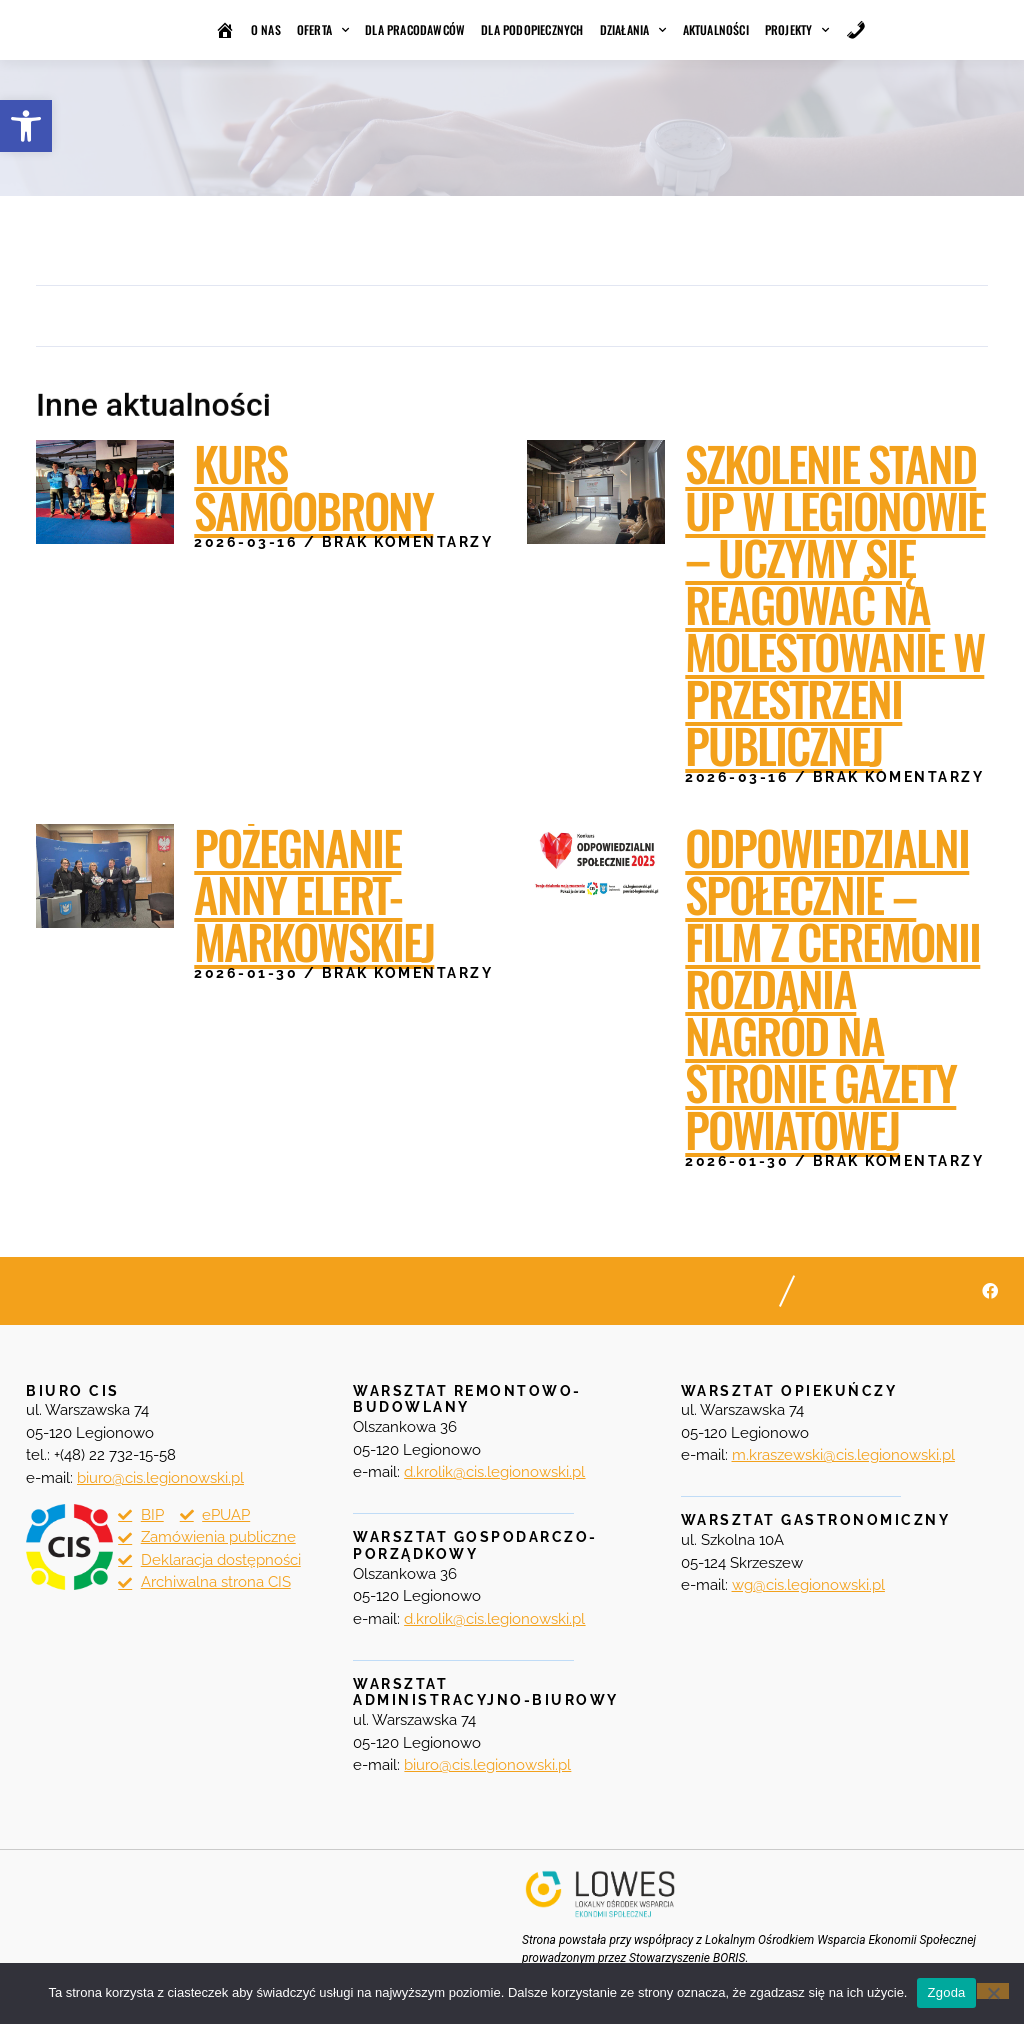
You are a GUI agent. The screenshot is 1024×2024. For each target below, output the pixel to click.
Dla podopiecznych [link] (532, 29)
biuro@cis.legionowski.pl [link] (487, 1765)
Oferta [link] (323, 30)
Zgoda (946, 1992)
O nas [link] (266, 29)
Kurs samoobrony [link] (313, 486)
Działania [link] (633, 30)
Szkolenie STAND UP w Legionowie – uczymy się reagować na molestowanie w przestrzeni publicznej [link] (835, 604)
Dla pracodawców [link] (415, 29)
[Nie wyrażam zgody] (993, 1991)
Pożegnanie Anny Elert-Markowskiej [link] (314, 894)
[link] (26, 126)
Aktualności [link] (716, 29)
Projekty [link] (797, 30)
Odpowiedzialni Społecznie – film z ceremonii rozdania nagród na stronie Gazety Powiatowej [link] (832, 988)
